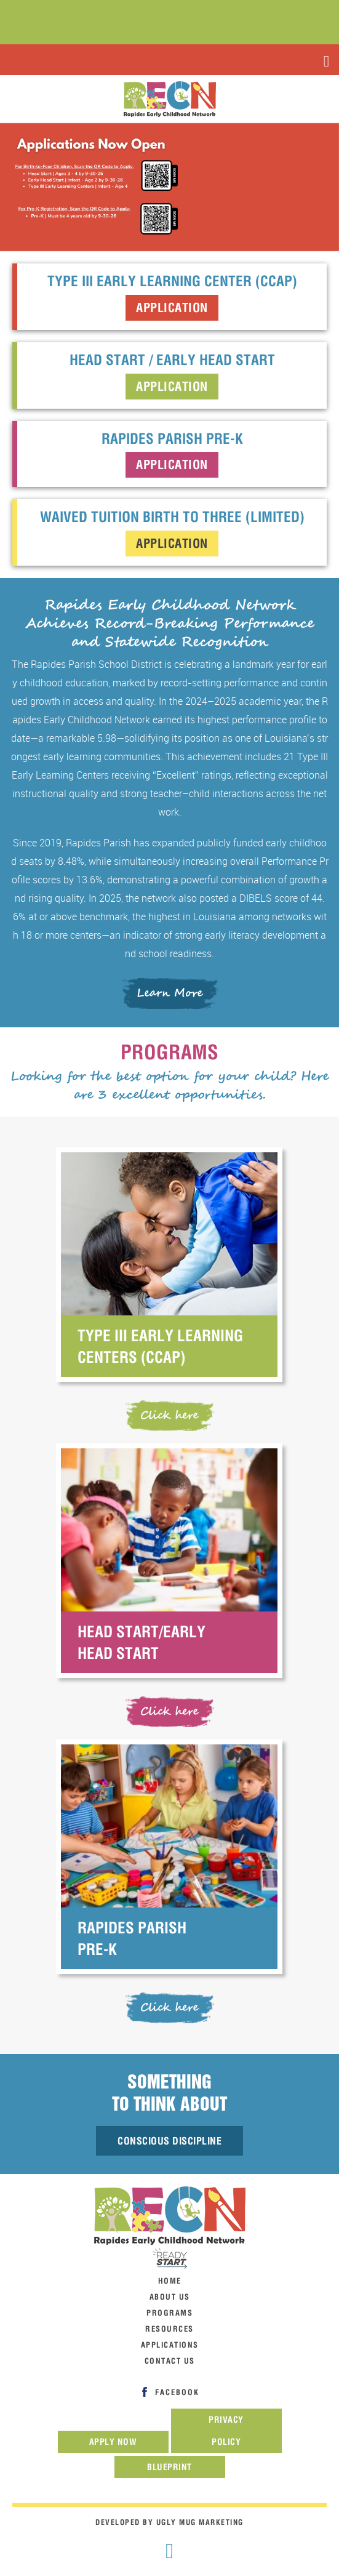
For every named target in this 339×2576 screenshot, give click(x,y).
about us (170, 2296)
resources (169, 2328)
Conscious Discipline (169, 2141)
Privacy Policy (226, 2430)
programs (169, 2312)
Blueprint (169, 2467)
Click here (169, 1415)
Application (172, 307)
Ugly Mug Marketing (200, 2522)
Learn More (169, 993)
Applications (170, 2344)
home (169, 2280)
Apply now (113, 2441)
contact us (170, 2360)
